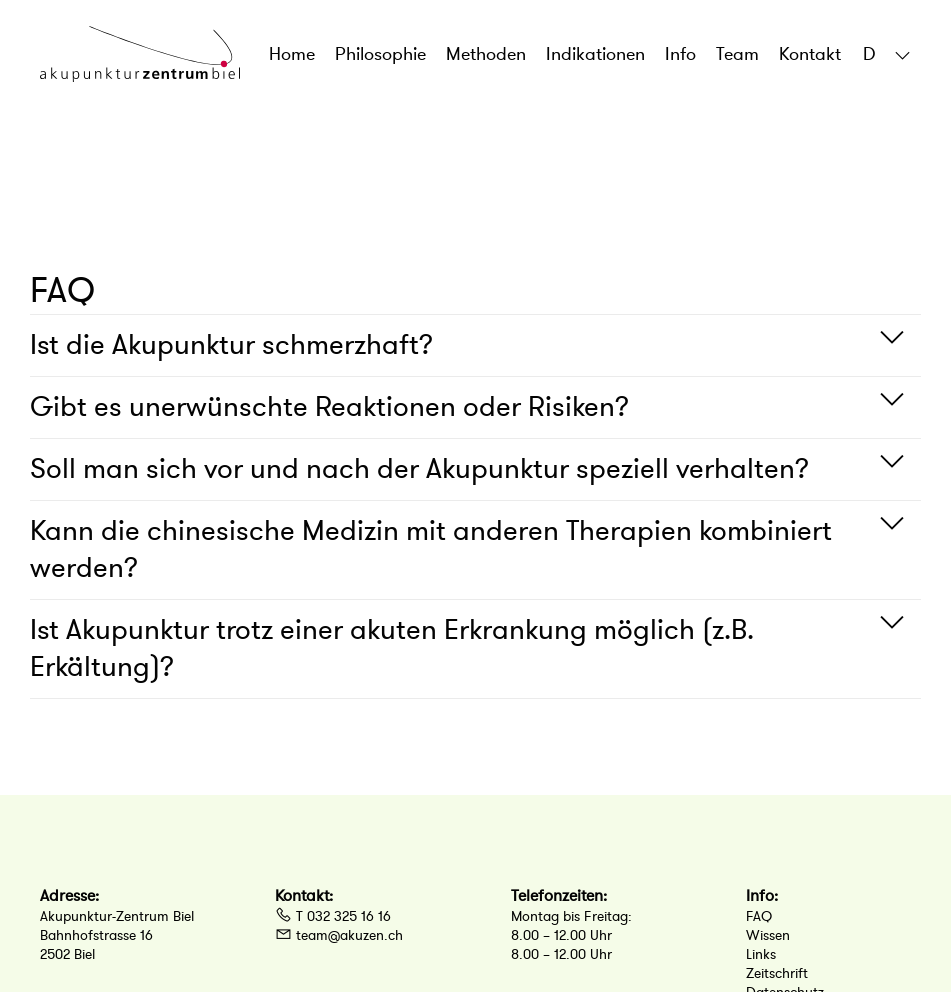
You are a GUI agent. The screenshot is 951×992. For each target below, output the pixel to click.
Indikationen (595, 54)
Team (737, 54)
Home (292, 54)
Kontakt (810, 54)
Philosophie (380, 54)
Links (761, 954)
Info (680, 54)
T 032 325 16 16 (333, 916)
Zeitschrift (777, 973)
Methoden (486, 54)
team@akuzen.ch (339, 935)
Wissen (768, 935)
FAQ (759, 916)
